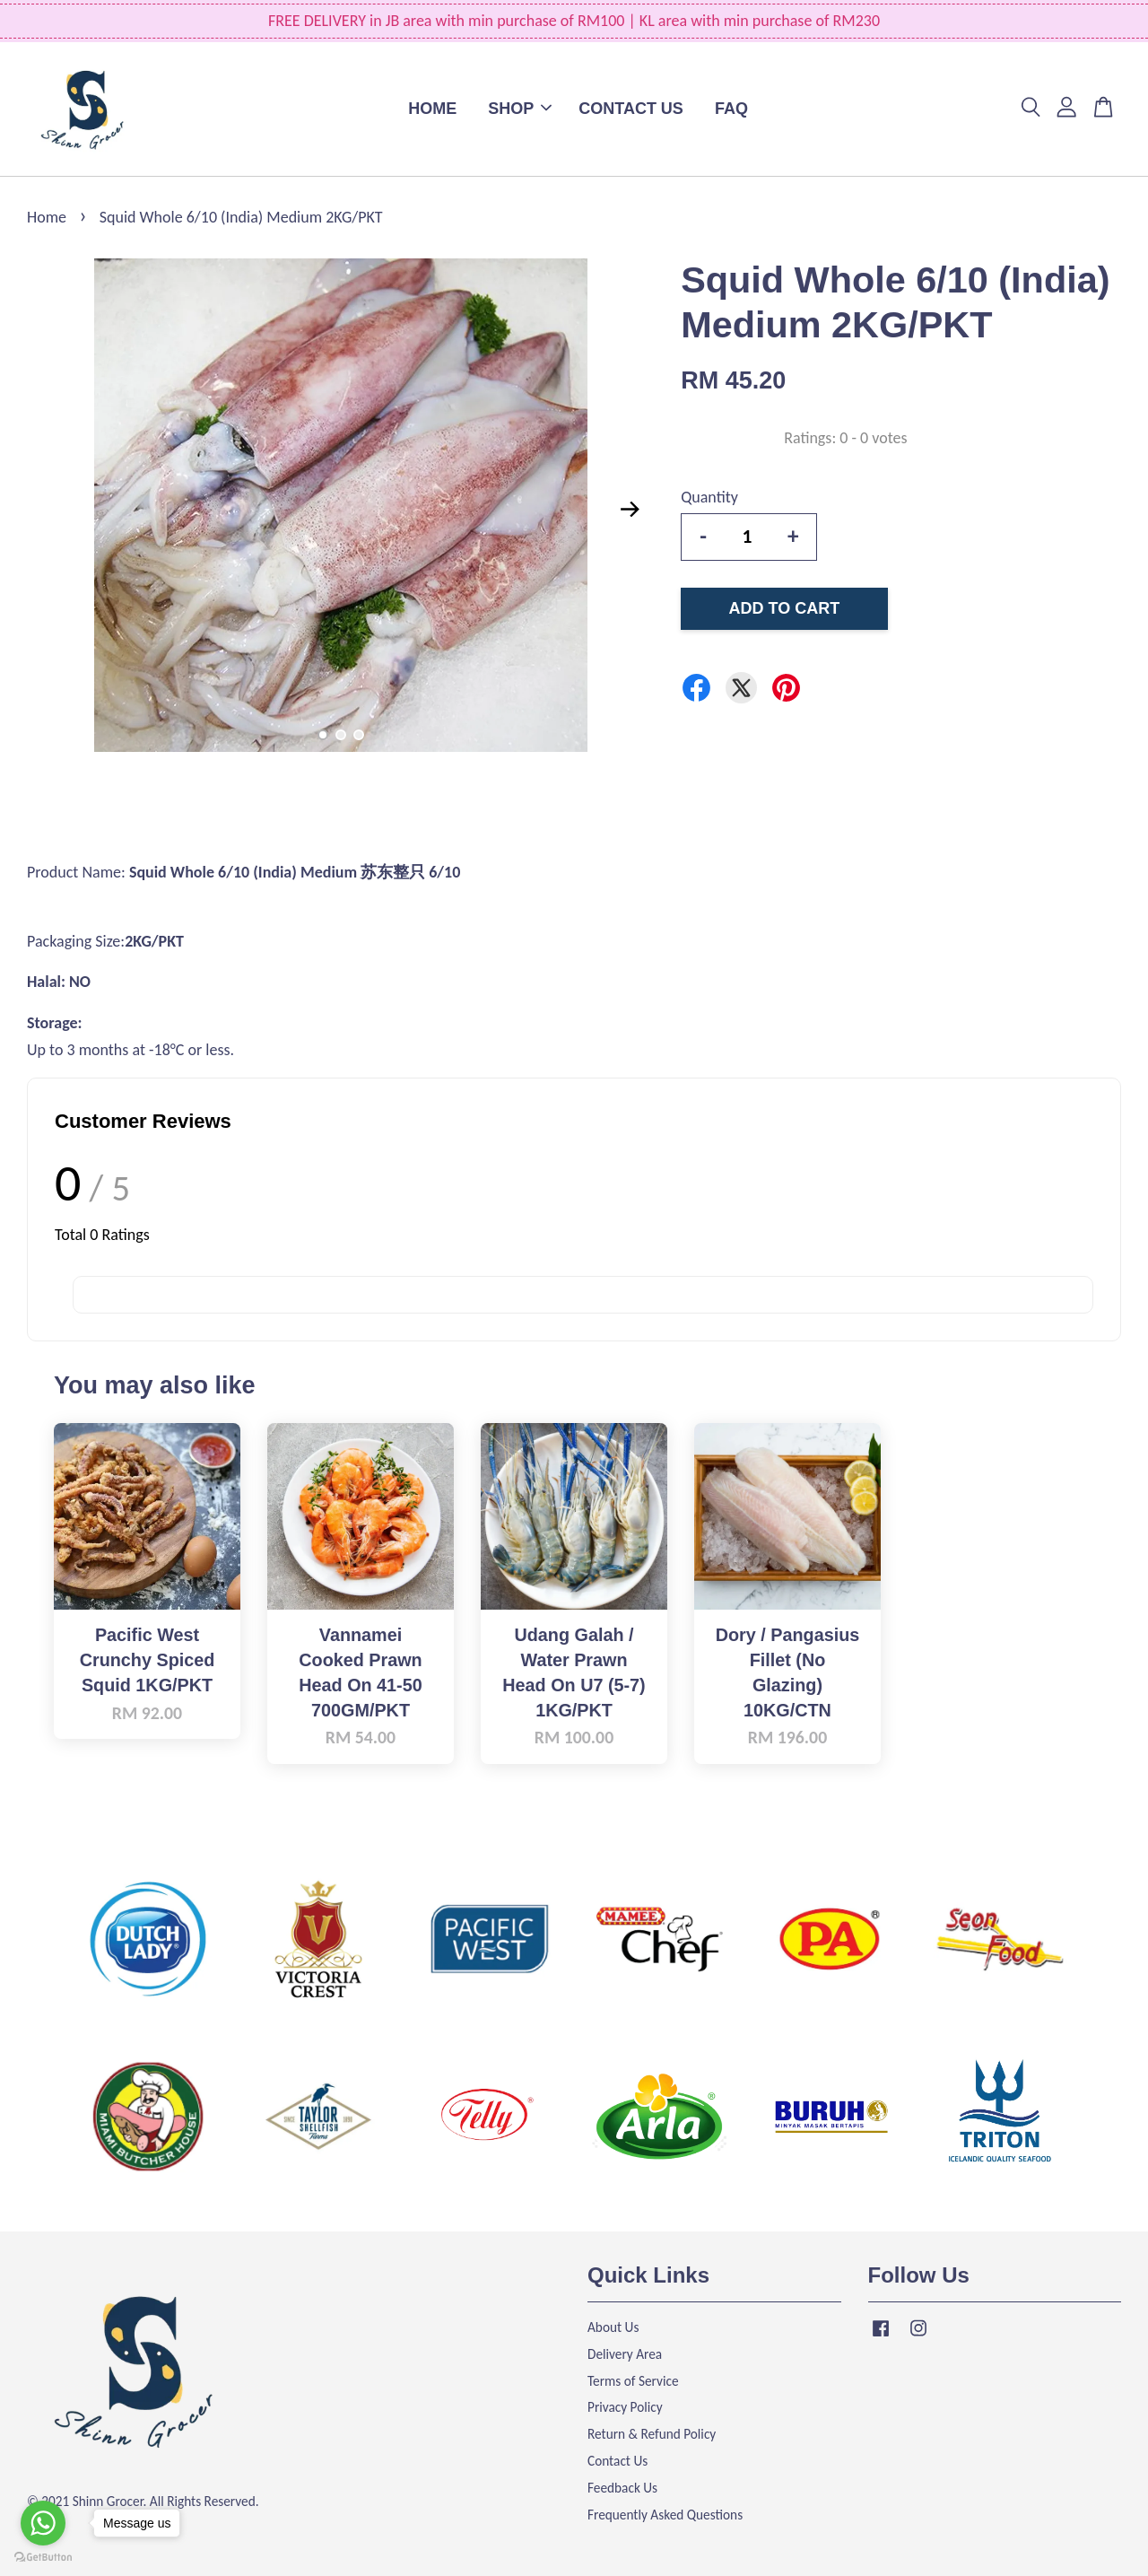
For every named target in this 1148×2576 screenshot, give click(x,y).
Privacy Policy (625, 2406)
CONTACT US (630, 109)
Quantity (709, 497)
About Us (613, 2327)
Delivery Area (624, 2353)
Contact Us (617, 2460)
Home (46, 217)
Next (629, 509)
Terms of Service (633, 2380)
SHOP (520, 109)
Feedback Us (622, 2487)
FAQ (731, 109)
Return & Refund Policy (651, 2433)
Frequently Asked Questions (665, 2514)
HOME (432, 109)
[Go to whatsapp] (43, 2523)
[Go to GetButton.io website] (43, 2557)
